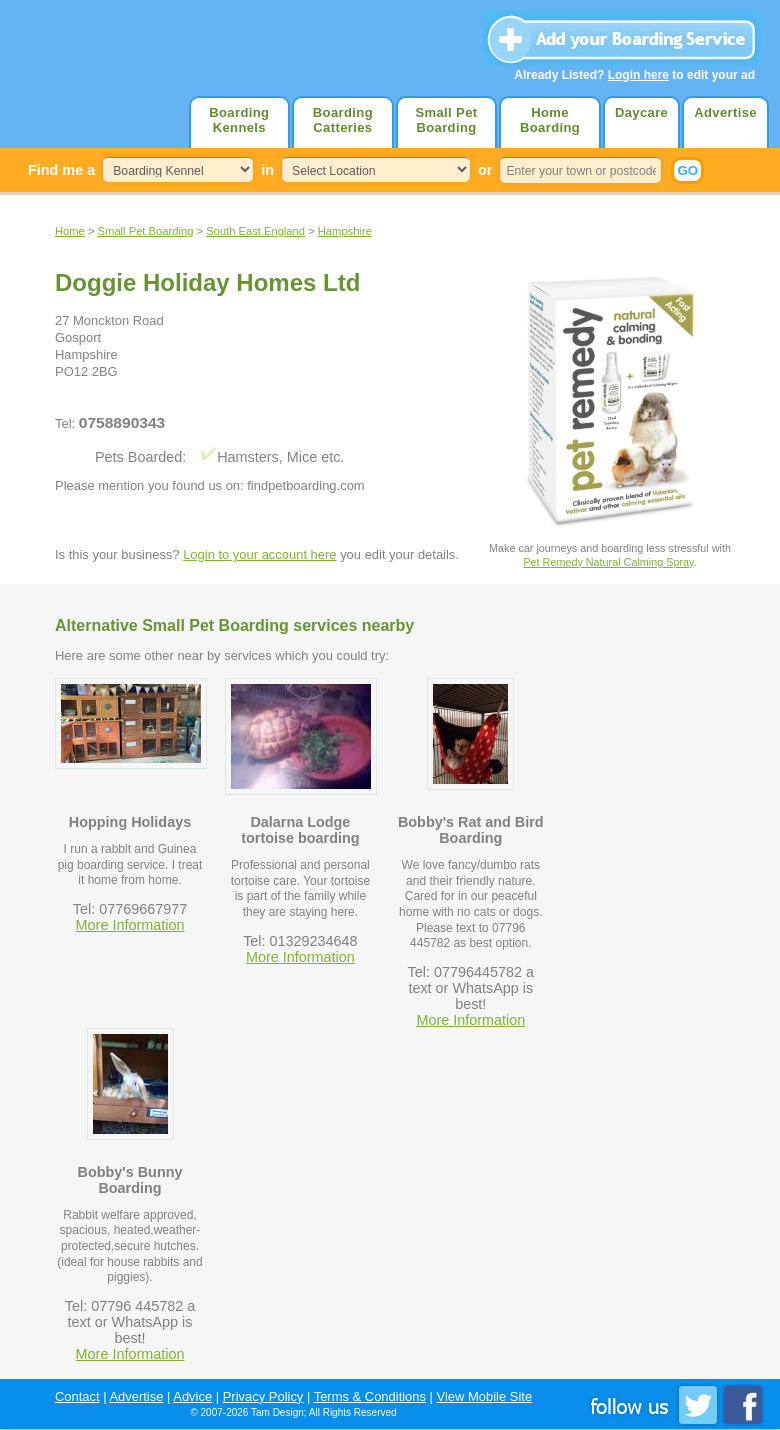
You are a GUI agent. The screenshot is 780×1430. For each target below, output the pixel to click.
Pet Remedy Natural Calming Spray (608, 562)
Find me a (61, 170)
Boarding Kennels (239, 120)
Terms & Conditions (370, 1396)
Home (70, 231)
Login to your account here (259, 554)
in (267, 170)
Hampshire (345, 231)
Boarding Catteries (343, 120)
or (485, 170)
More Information (130, 925)
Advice (192, 1396)
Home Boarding (550, 120)
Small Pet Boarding (446, 120)
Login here (638, 75)
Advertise (725, 112)
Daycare (641, 112)
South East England (255, 231)
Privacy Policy (263, 1396)
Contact (77, 1396)
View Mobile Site (485, 1396)
